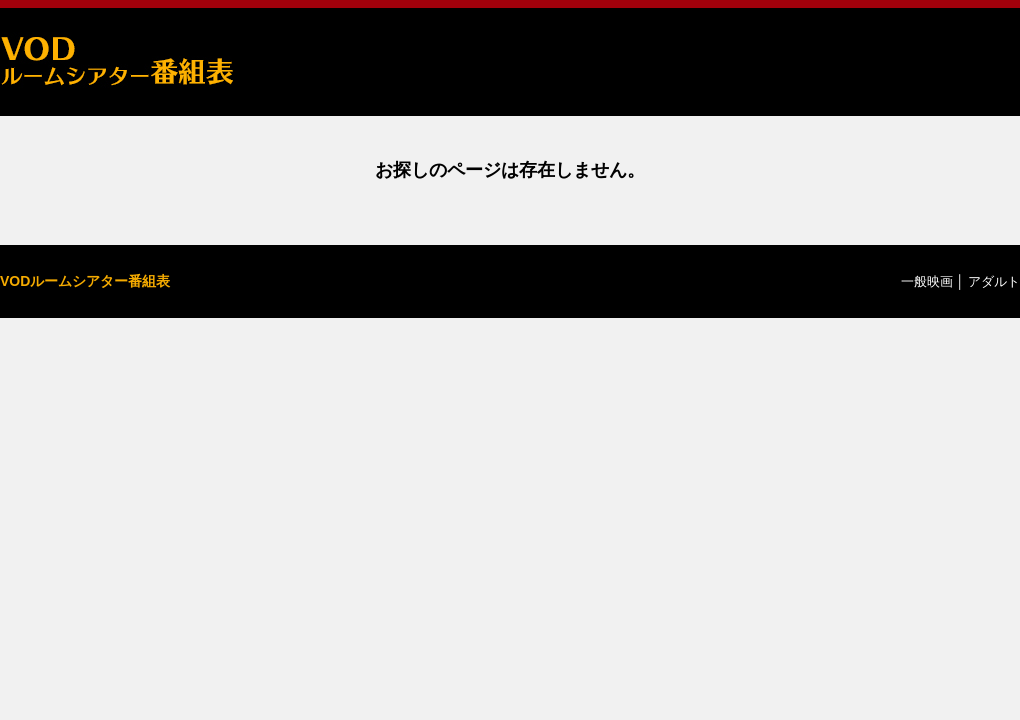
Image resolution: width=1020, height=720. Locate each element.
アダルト (994, 281)
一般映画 (927, 281)
